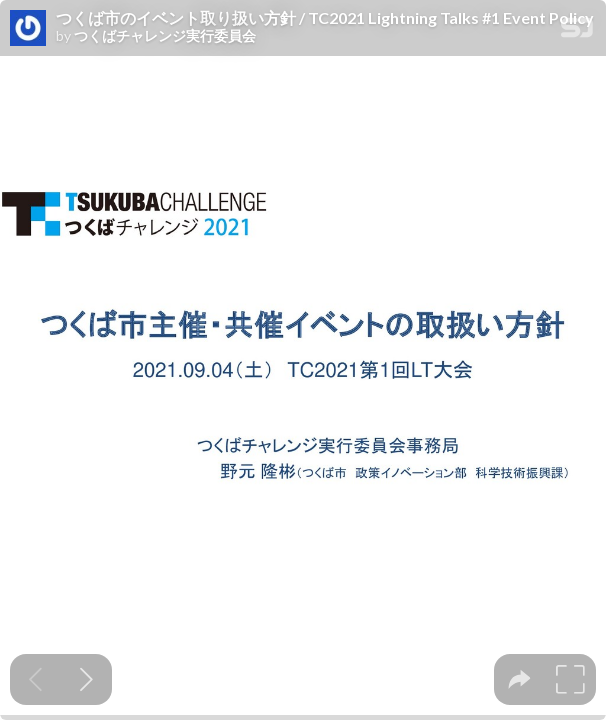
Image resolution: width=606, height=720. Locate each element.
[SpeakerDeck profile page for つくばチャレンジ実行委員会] (28, 29)
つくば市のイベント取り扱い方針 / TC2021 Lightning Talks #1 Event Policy (325, 18)
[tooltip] (519, 679)
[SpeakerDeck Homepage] (577, 31)
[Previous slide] (35, 679)
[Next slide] (86, 679)
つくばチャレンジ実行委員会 (165, 36)
